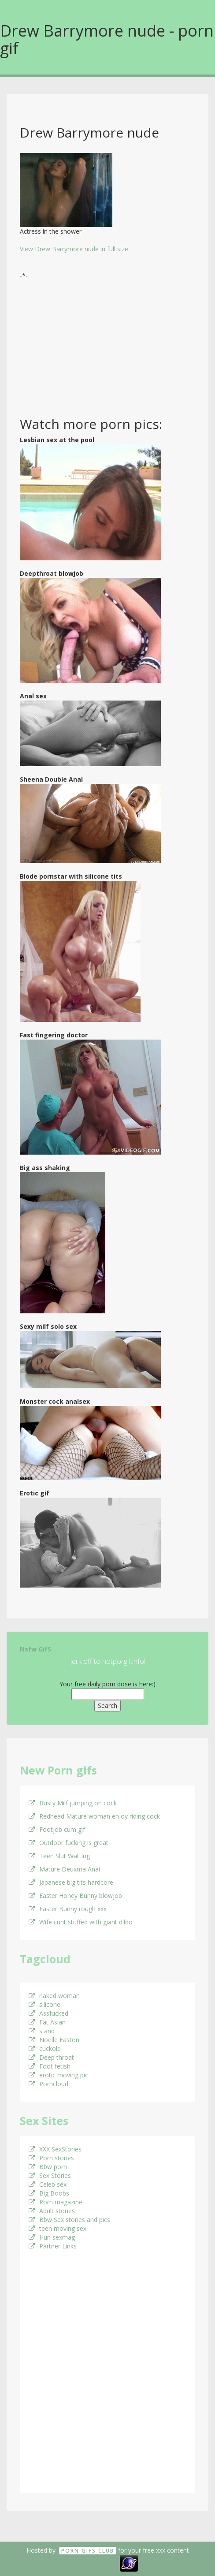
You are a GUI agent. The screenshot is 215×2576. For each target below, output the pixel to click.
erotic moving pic (58, 2075)
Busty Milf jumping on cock (73, 1803)
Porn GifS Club (87, 2550)
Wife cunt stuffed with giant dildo (81, 1922)
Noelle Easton (54, 2039)
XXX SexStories (55, 2149)
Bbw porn (48, 2166)
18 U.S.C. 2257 (98, 2562)
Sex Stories (50, 2175)
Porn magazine (55, 2202)
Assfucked (48, 2013)
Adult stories (52, 2211)
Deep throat (51, 2057)
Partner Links (53, 2246)
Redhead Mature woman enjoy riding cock (94, 1816)
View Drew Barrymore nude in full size (74, 249)
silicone (44, 2004)
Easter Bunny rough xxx (68, 1909)
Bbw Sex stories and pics (69, 2219)
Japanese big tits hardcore (71, 1882)
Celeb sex (48, 2184)
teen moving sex (57, 2228)
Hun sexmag (52, 2237)
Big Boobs (49, 2193)
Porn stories (51, 2158)
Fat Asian (47, 2022)
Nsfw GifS (35, 1649)
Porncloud (48, 2084)
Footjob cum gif (57, 1829)
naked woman (54, 1995)
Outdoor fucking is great (68, 1842)
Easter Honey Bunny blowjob (75, 1895)
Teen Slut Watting (59, 1856)
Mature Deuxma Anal (64, 1869)
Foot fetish (49, 2066)
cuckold (45, 2048)
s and (42, 2031)
